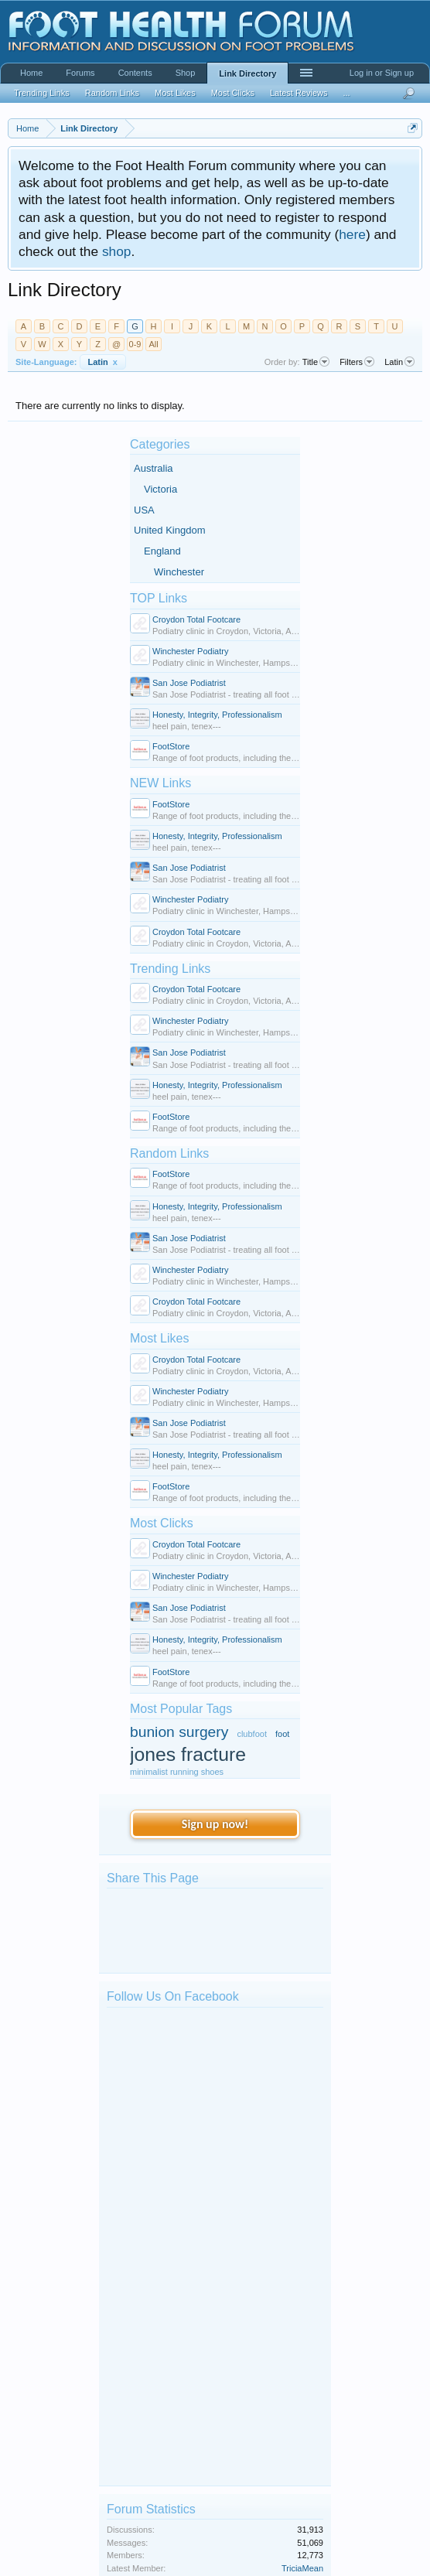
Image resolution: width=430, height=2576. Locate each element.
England (162, 551)
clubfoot (252, 1733)
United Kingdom (170, 530)
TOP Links (158, 598)
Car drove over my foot (183, 2170)
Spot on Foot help (173, 2206)
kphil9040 (158, 2217)
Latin (103, 362)
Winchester (179, 572)
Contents (135, 72)
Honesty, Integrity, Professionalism (217, 714)
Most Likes (159, 1338)
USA (144, 510)
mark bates (161, 2181)
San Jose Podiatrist (189, 683)
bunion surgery (179, 1732)
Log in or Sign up (382, 72)
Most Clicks (161, 1523)
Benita (152, 2324)
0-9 (135, 344)
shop (116, 251)
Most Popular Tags (181, 1708)
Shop (186, 72)
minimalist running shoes (177, 1771)
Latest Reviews (299, 92)
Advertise (404, 2540)
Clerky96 (156, 2288)
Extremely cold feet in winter (193, 2277)
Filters (357, 362)
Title (315, 362)
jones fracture (188, 1754)
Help (371, 2540)
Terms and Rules (394, 2559)
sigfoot (152, 2395)
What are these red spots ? (191, 2348)
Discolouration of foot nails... (193, 2384)
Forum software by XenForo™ (111, 2559)
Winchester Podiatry (190, 651)
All (153, 344)
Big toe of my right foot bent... (195, 2242)
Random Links (169, 1153)
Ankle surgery (166, 2313)
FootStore (170, 746)
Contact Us (332, 2540)
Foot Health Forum (142, 2017)
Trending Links (170, 968)
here (352, 234)
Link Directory (247, 73)
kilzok (151, 2252)
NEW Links (160, 783)
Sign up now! (215, 1824)
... (346, 92)
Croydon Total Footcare (196, 619)
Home (31, 72)
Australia (153, 468)
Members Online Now (166, 2445)
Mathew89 (159, 2359)
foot (282, 1733)
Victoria (160, 489)
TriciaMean (302, 2112)
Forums (80, 72)
